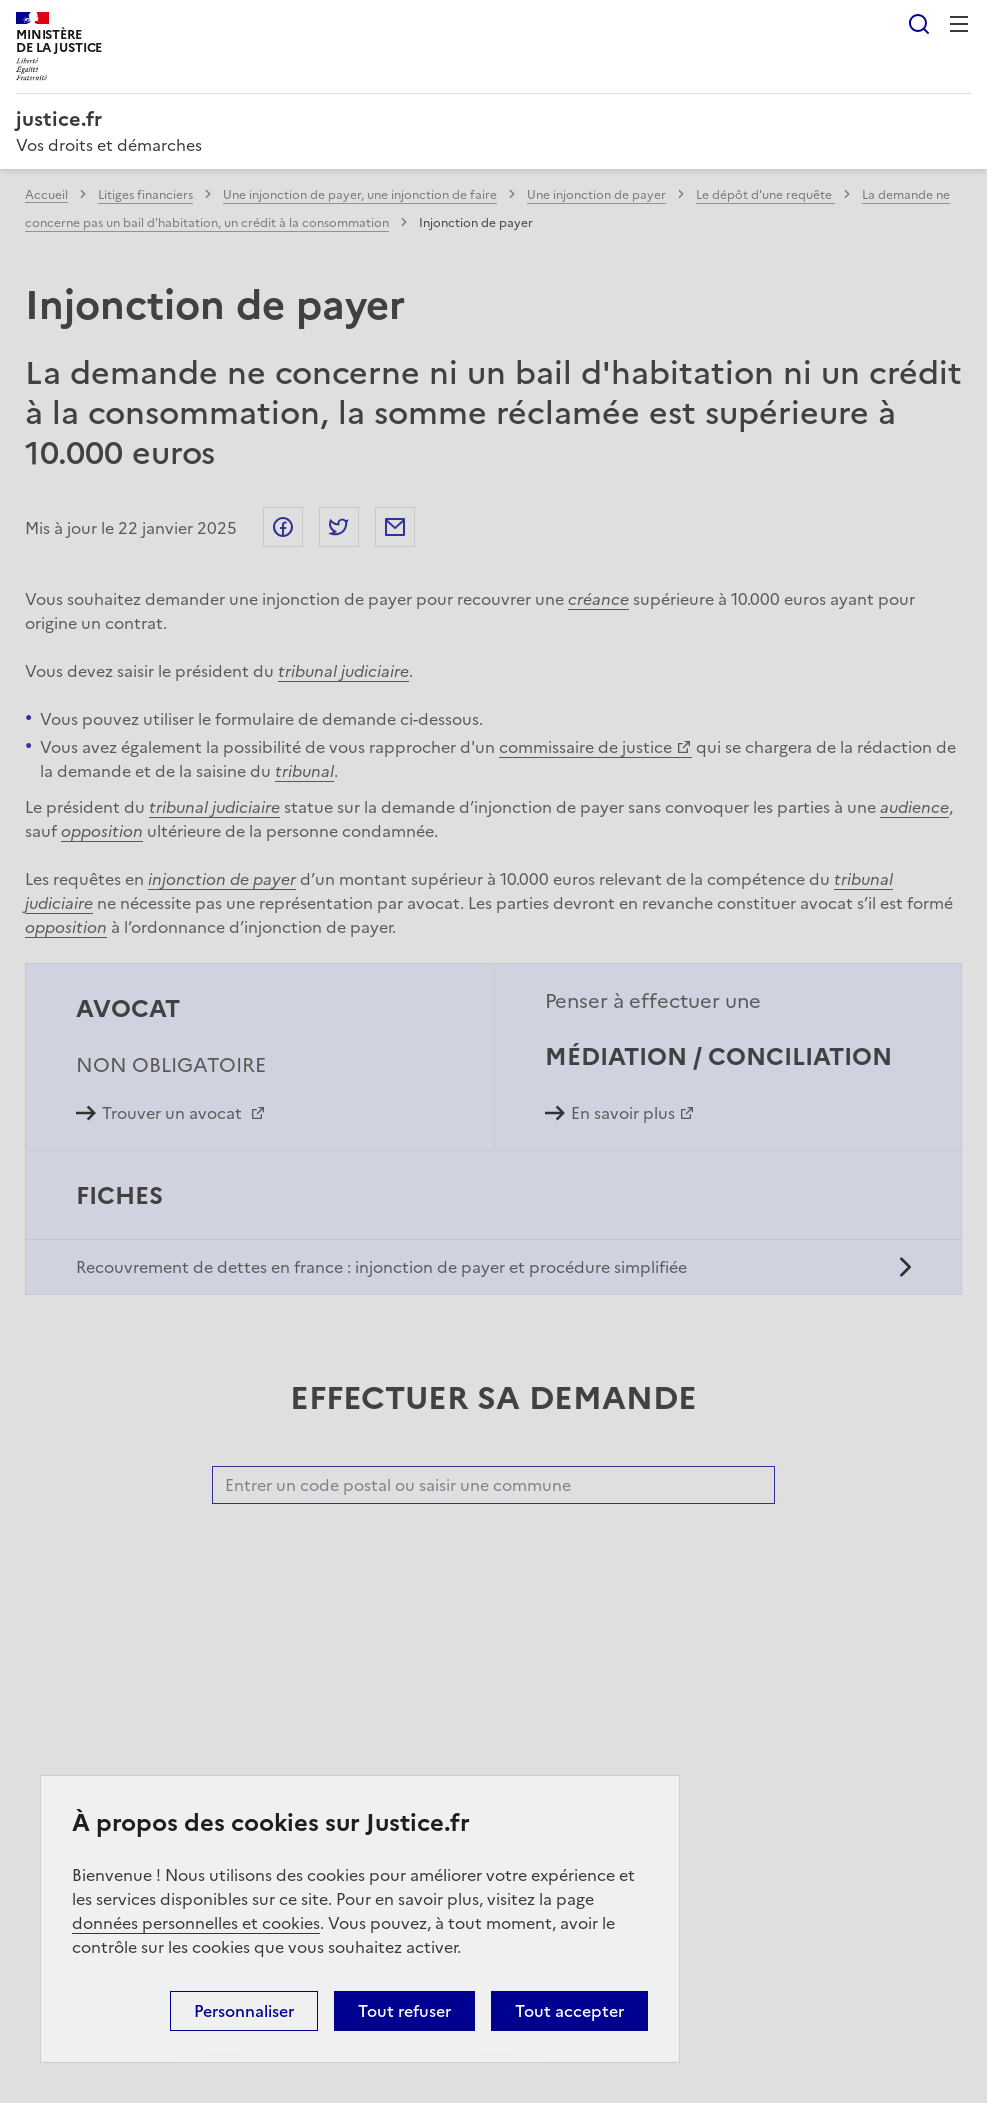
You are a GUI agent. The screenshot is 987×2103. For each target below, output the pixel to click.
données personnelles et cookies (196, 1923)
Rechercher (919, 24)
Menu (959, 24)
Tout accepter (569, 2011)
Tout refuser (404, 2011)
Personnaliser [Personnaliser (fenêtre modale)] (244, 2011)
